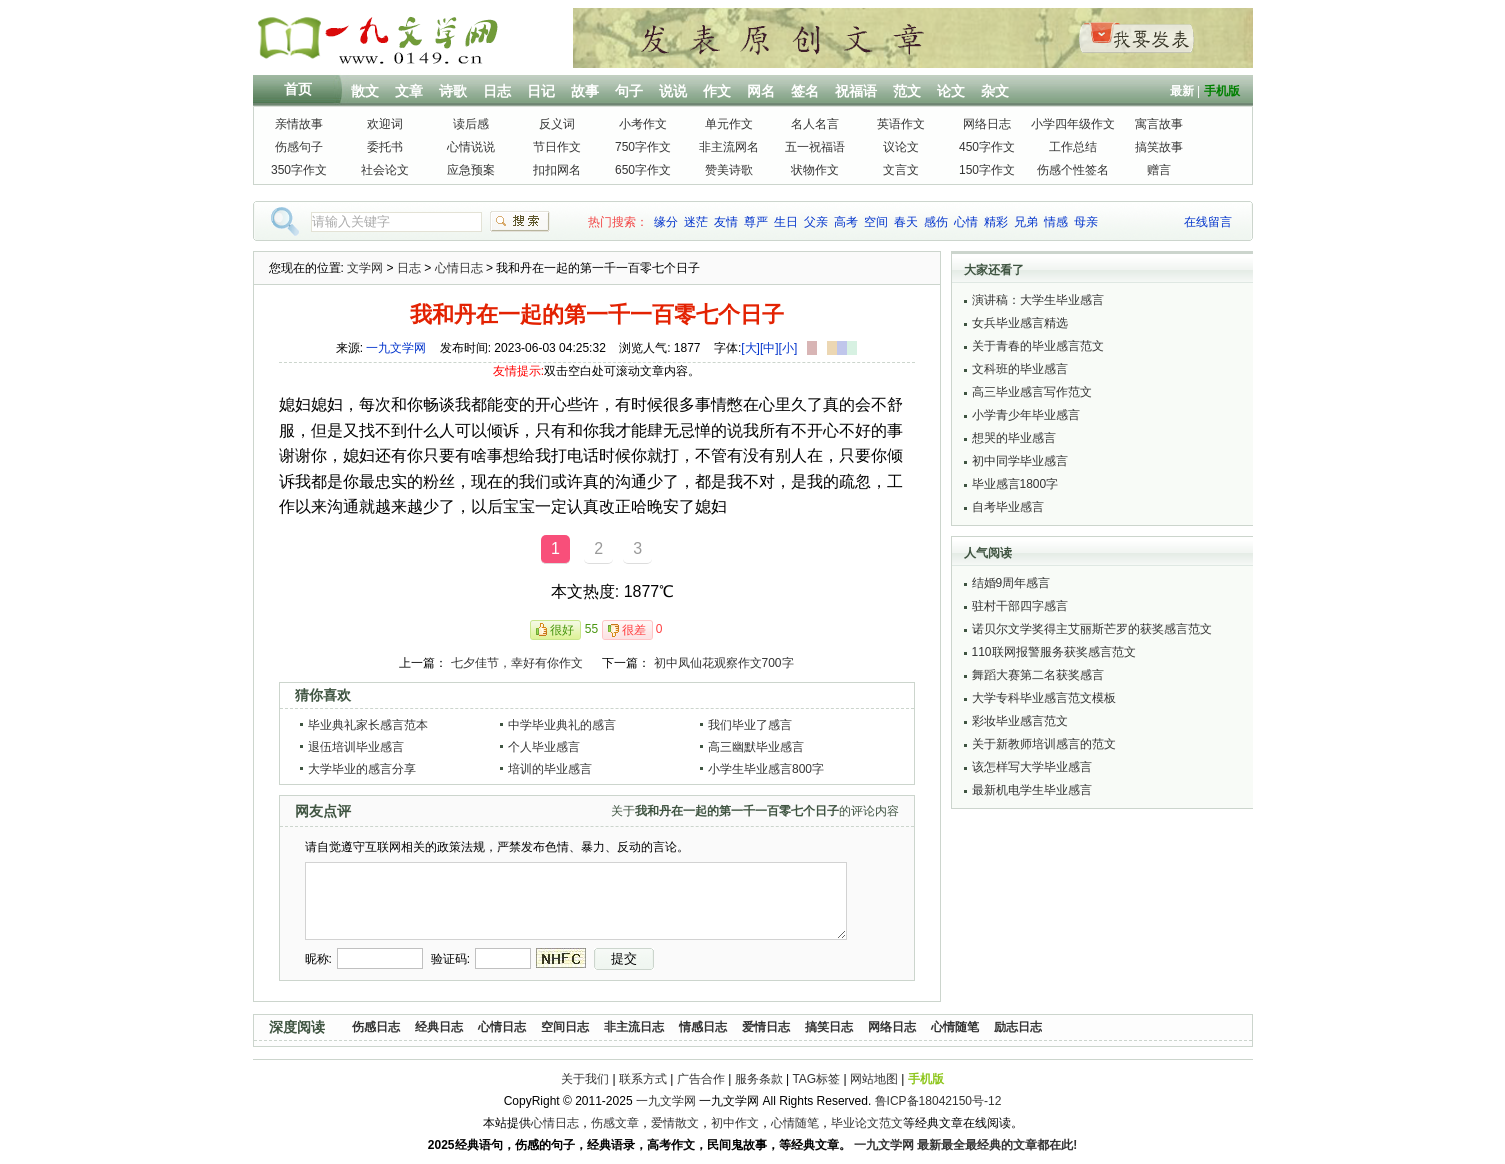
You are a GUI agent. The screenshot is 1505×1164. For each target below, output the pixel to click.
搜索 (520, 221)
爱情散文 (675, 1123)
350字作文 (299, 170)
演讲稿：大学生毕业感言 (1038, 300)
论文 (951, 91)
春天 (906, 222)
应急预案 (471, 170)
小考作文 (643, 124)
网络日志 (987, 124)
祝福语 (856, 91)
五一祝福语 (815, 147)
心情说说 (471, 147)
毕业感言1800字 (1015, 484)
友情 (726, 222)
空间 (876, 222)
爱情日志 (766, 1027)
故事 (585, 91)
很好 (562, 630)
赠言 (1159, 170)
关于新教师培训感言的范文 (1044, 744)
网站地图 (874, 1079)
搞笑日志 (829, 1027)
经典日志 (439, 1027)
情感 (1056, 222)
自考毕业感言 (1008, 507)
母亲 (1086, 222)
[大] (750, 348)
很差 (634, 630)
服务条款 (759, 1079)
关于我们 (585, 1079)
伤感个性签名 (1073, 170)
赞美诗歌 (729, 170)
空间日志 (565, 1027)
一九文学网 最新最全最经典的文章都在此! (965, 1145)
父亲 (816, 222)
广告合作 (701, 1079)
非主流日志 (634, 1027)
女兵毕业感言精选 (1020, 323)
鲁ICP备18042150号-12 (938, 1101)
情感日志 (703, 1027)
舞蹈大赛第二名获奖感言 (1038, 675)
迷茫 (696, 222)
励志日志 (1018, 1027)
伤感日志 (376, 1027)
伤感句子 (299, 147)
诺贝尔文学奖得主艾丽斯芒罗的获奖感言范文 (1092, 629)
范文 (907, 91)
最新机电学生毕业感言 (1032, 790)
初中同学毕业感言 (1020, 461)
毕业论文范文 (867, 1123)
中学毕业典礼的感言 (562, 725)
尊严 (756, 222)
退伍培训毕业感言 (356, 747)
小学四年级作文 (1073, 124)
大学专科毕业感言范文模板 (1044, 698)
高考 (846, 222)
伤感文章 (615, 1123)
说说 (673, 91)
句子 (629, 91)
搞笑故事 (1159, 147)
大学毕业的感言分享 (362, 769)
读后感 (471, 124)
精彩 (996, 222)
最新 (1182, 91)
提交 (624, 958)
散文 (365, 91)
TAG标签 (816, 1079)
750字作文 (643, 147)
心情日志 (459, 268)
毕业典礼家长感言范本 (368, 725)
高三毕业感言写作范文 (1032, 392)
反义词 (557, 124)
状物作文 (815, 170)
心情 (966, 222)
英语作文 (901, 124)
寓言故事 (1159, 124)
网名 (761, 91)
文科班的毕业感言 (1020, 369)
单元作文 (729, 124)
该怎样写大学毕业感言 (1032, 767)
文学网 (365, 268)
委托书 (385, 147)
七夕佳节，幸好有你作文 (517, 663)
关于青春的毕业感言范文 (1038, 346)
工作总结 (1073, 147)
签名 (805, 91)
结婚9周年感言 (1011, 583)
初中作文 (735, 1123)
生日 (786, 222)
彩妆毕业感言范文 (1020, 721)
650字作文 (643, 170)
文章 (409, 91)
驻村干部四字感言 (1020, 606)
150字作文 (987, 170)
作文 (717, 91)
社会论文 (385, 170)
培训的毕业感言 (550, 769)
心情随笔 (955, 1027)
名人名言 (815, 124)
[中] (769, 348)
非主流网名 (729, 147)
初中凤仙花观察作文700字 (724, 663)
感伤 (936, 222)
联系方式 (643, 1079)
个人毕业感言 (544, 747)
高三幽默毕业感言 (756, 747)
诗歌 (453, 91)
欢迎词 (385, 124)
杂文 (995, 91)
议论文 (901, 147)
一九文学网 (396, 348)
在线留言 (1208, 222)
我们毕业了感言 (750, 725)
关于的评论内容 (755, 811)
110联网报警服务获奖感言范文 (1054, 652)
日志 (497, 91)
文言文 (901, 170)
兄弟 (1026, 222)
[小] (788, 348)
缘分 (666, 222)
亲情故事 (299, 124)
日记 (541, 91)
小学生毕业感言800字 (766, 769)
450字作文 (987, 147)
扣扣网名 (557, 170)
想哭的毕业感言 (1014, 438)
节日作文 (557, 147)
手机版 (1222, 91)
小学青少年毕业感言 (1026, 415)
